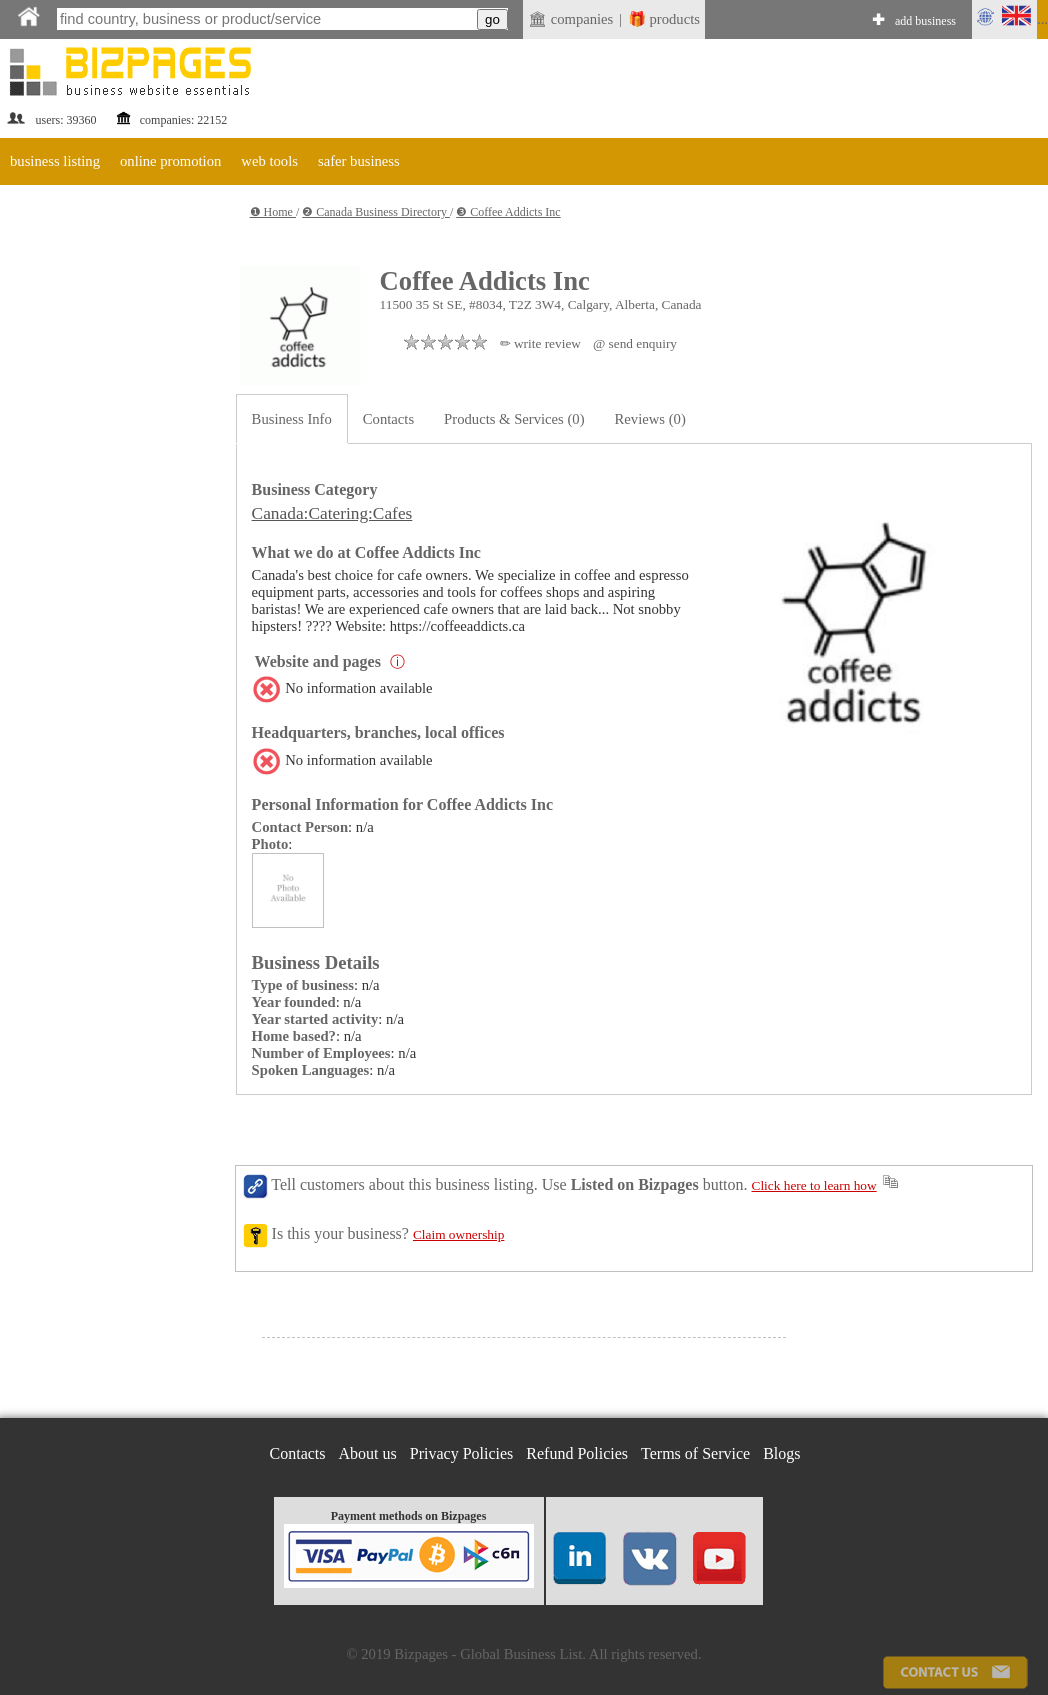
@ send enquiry (635, 343)
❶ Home (273, 212)
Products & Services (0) (514, 419)
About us (368, 1453)
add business (925, 21)
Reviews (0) (650, 419)
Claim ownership (458, 1234)
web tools (269, 161)
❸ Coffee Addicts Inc (508, 212)
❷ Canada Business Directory (376, 212)
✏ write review (540, 343)
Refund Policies (577, 1453)
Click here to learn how (814, 1185)
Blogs (781, 1453)
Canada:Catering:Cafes (332, 513)
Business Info (292, 419)
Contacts (388, 419)
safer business (359, 161)
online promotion (170, 161)
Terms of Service (695, 1453)
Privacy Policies (462, 1453)
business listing (55, 161)
